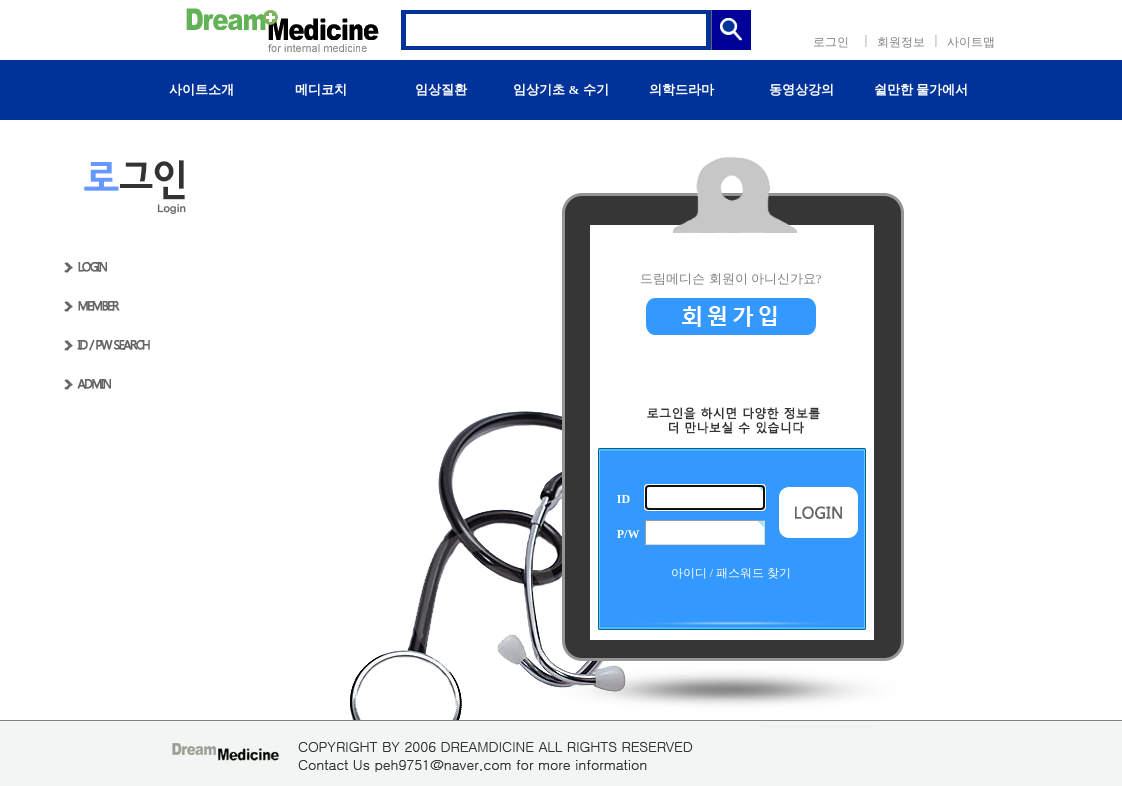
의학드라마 (681, 89)
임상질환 (441, 89)
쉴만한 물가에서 (921, 89)
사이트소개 (201, 89)
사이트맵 (971, 42)
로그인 (831, 42)
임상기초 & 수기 (560, 89)
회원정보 (901, 42)
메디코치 (321, 89)
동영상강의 (801, 89)
